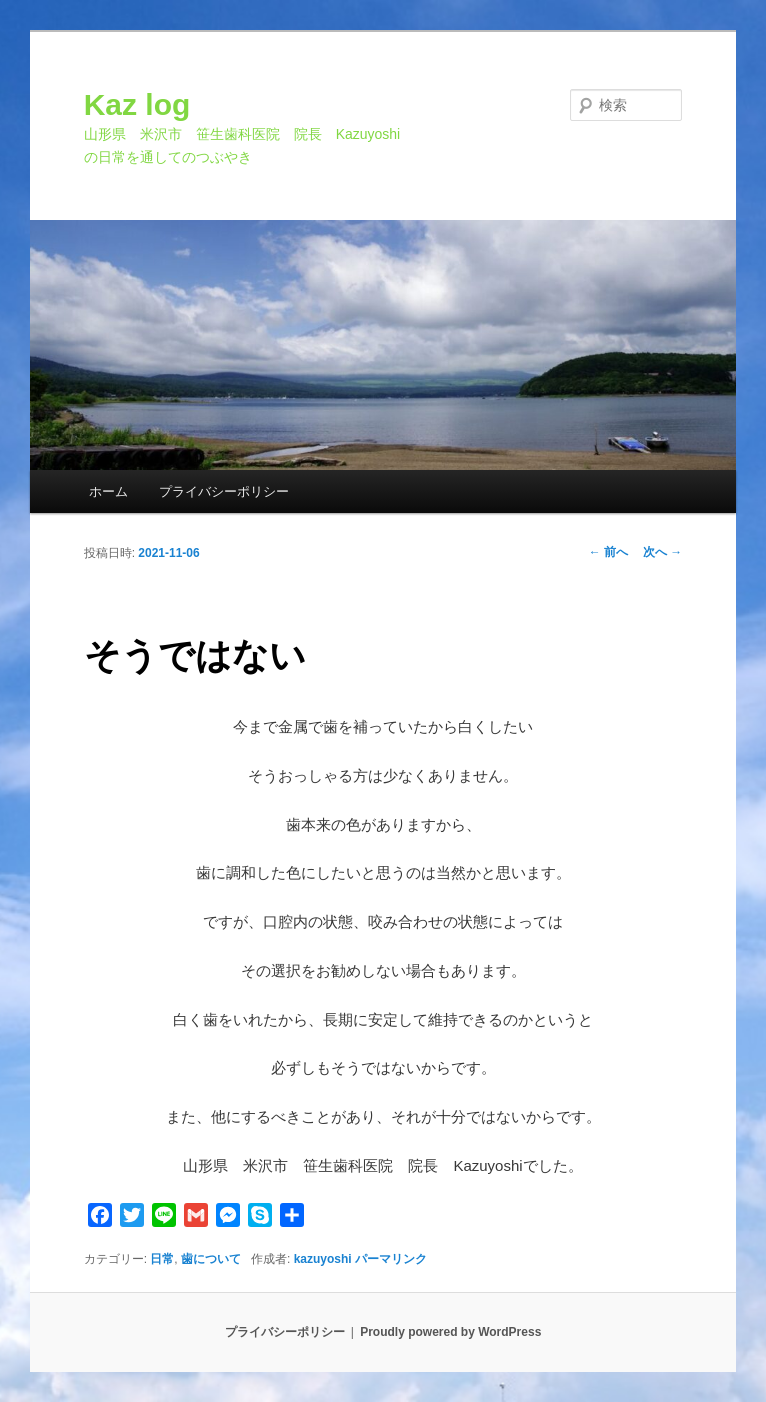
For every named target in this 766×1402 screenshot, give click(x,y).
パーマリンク (391, 1259)
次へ (662, 552)
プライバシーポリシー (224, 491)
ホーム (108, 491)
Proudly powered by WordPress (450, 1332)
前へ (608, 552)
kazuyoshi (323, 1259)
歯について (211, 1259)
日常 (162, 1259)
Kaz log (137, 104)
